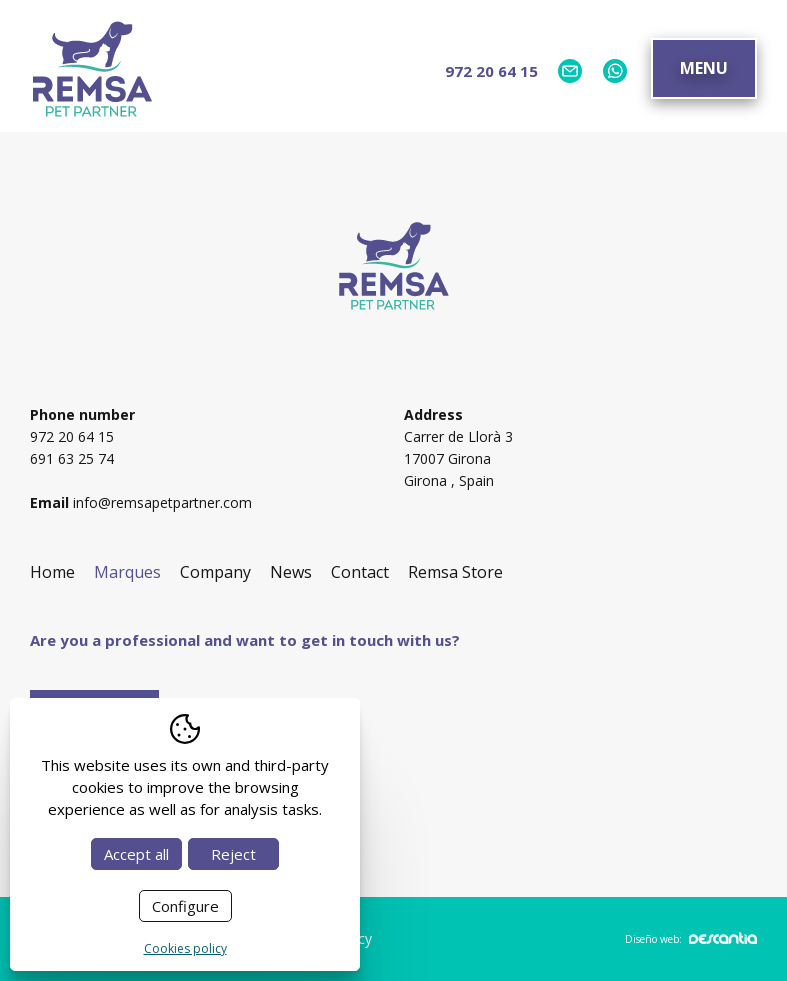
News (291, 572)
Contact (360, 572)
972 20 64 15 (491, 71)
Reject (233, 854)
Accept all (136, 854)
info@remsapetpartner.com (162, 502)
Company (215, 572)
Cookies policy (185, 948)
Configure (185, 906)
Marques (127, 572)
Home (52, 572)
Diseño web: (691, 939)
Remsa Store (455, 572)
